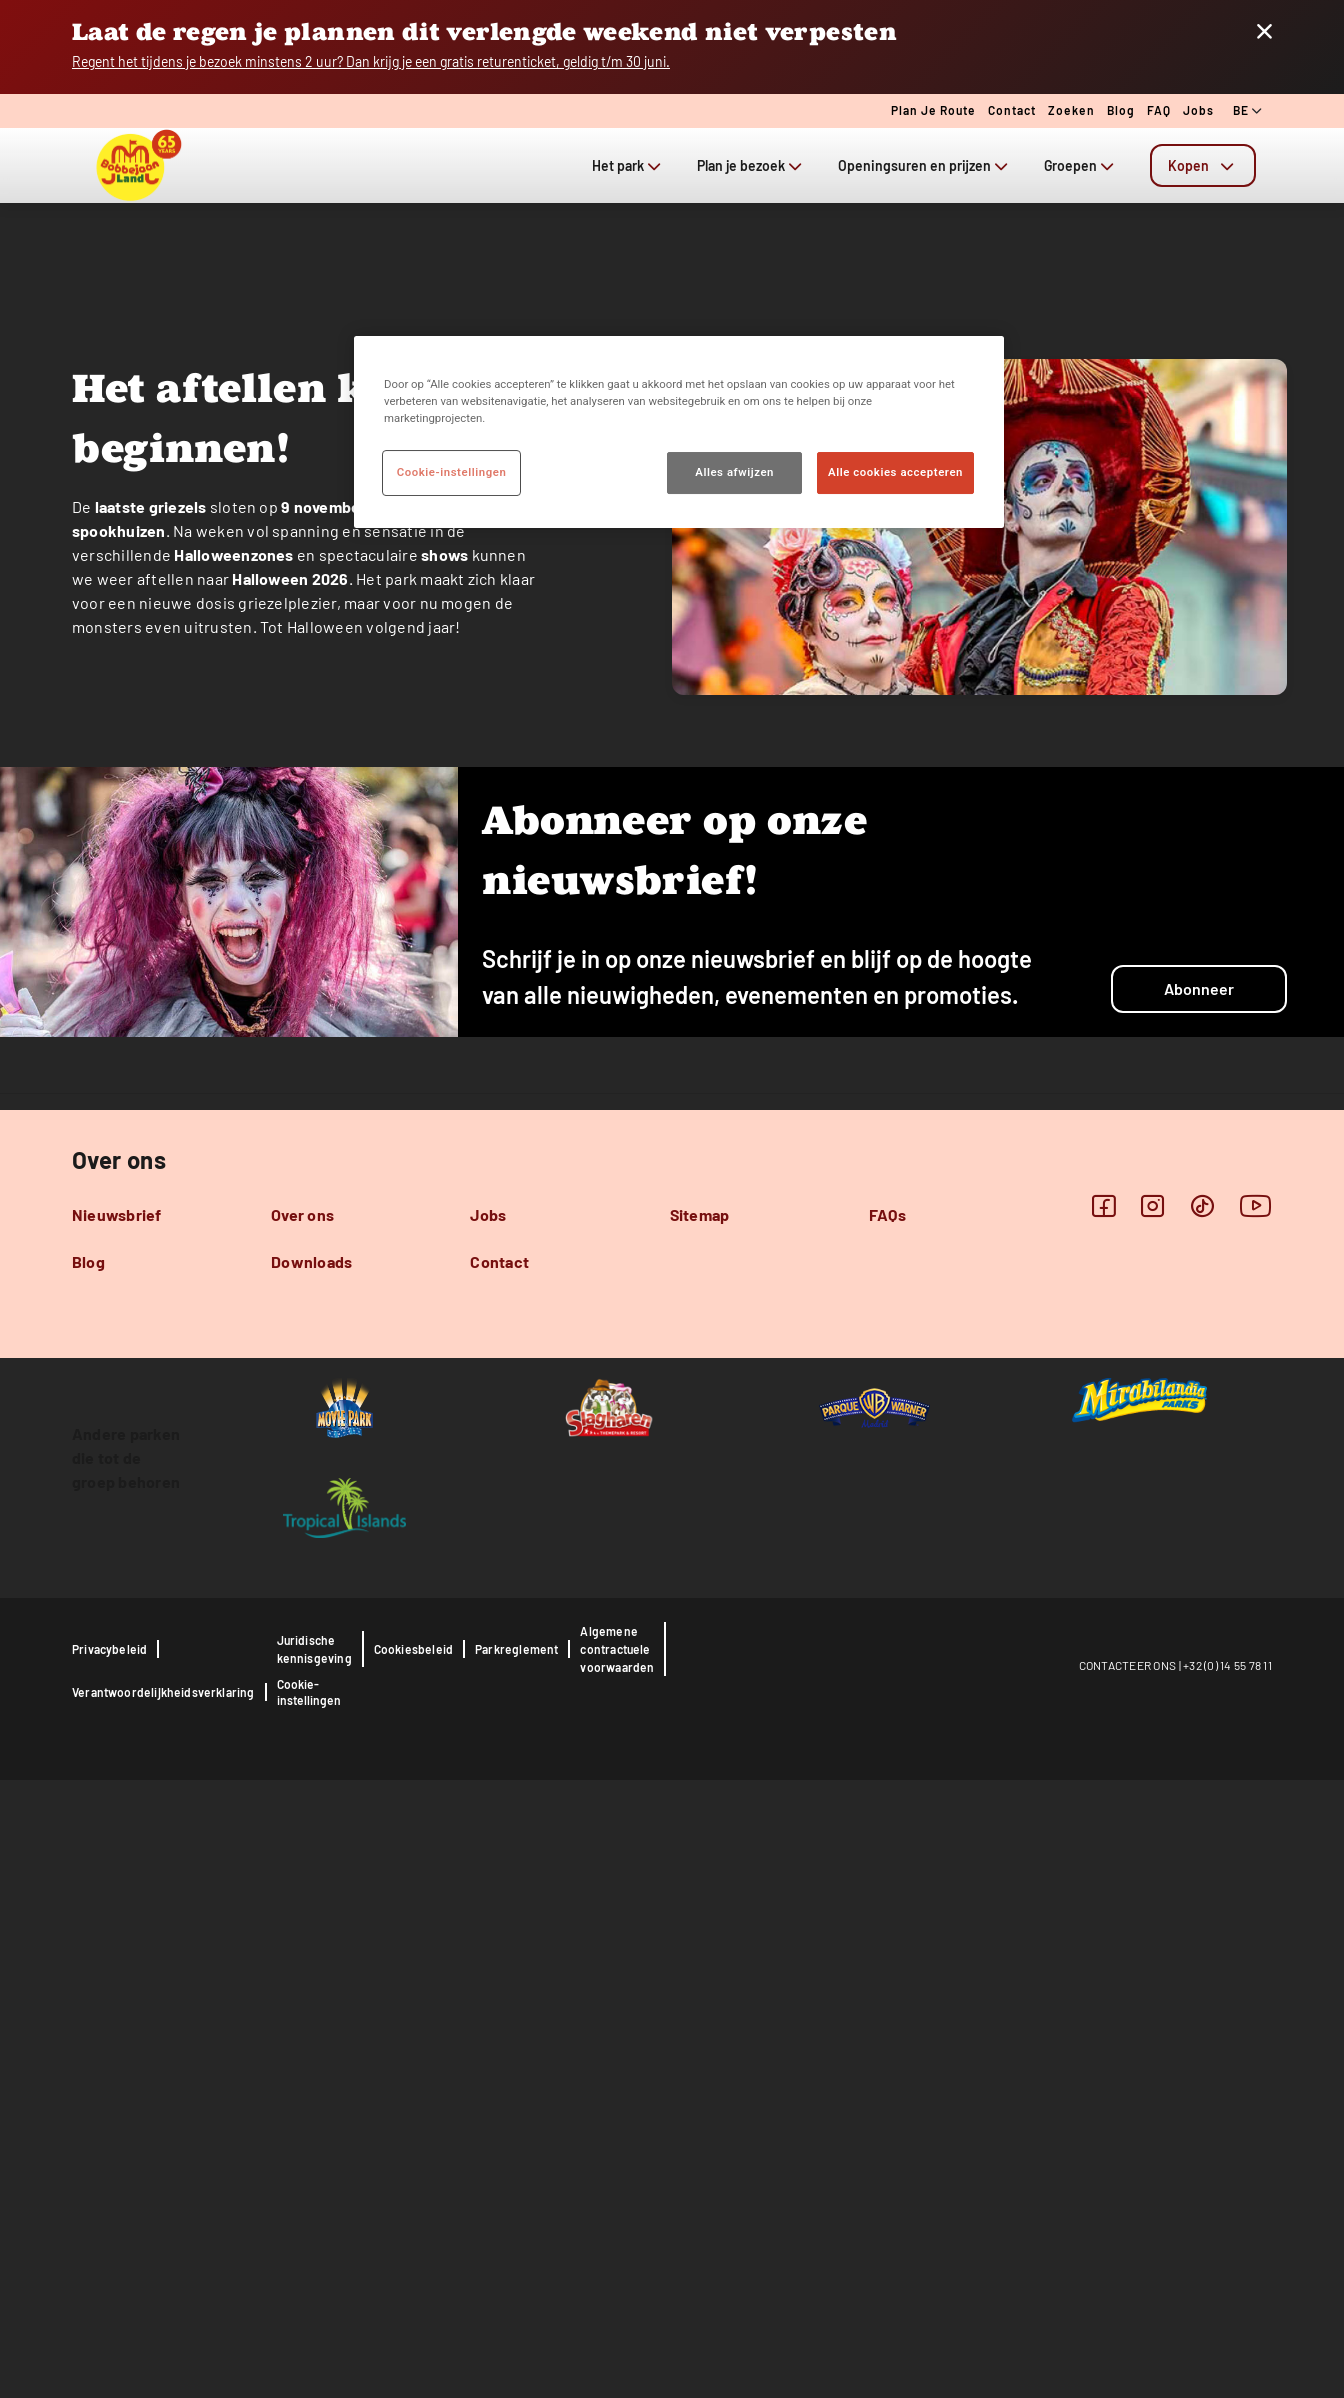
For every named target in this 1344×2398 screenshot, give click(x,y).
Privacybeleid (109, 2267)
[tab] (1203, 165)
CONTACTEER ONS (1128, 2283)
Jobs (1198, 110)
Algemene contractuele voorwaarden (617, 2267)
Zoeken (1071, 110)
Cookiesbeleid (413, 2267)
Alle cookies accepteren (895, 472)
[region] (679, 432)
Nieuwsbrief (117, 1832)
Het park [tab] (628, 165)
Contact (1012, 110)
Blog (1121, 110)
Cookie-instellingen (309, 2310)
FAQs (887, 1832)
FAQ (1159, 110)
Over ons (302, 1832)
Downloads (311, 1879)
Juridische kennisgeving (314, 2267)
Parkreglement (516, 2267)
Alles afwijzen (734, 472)
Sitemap (700, 1832)
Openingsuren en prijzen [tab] (925, 165)
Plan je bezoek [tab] (751, 165)
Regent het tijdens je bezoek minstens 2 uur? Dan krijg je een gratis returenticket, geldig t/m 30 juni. (371, 61)
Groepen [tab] (1081, 165)
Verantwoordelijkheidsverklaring (163, 2310)
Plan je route (933, 110)
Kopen (1203, 165)
